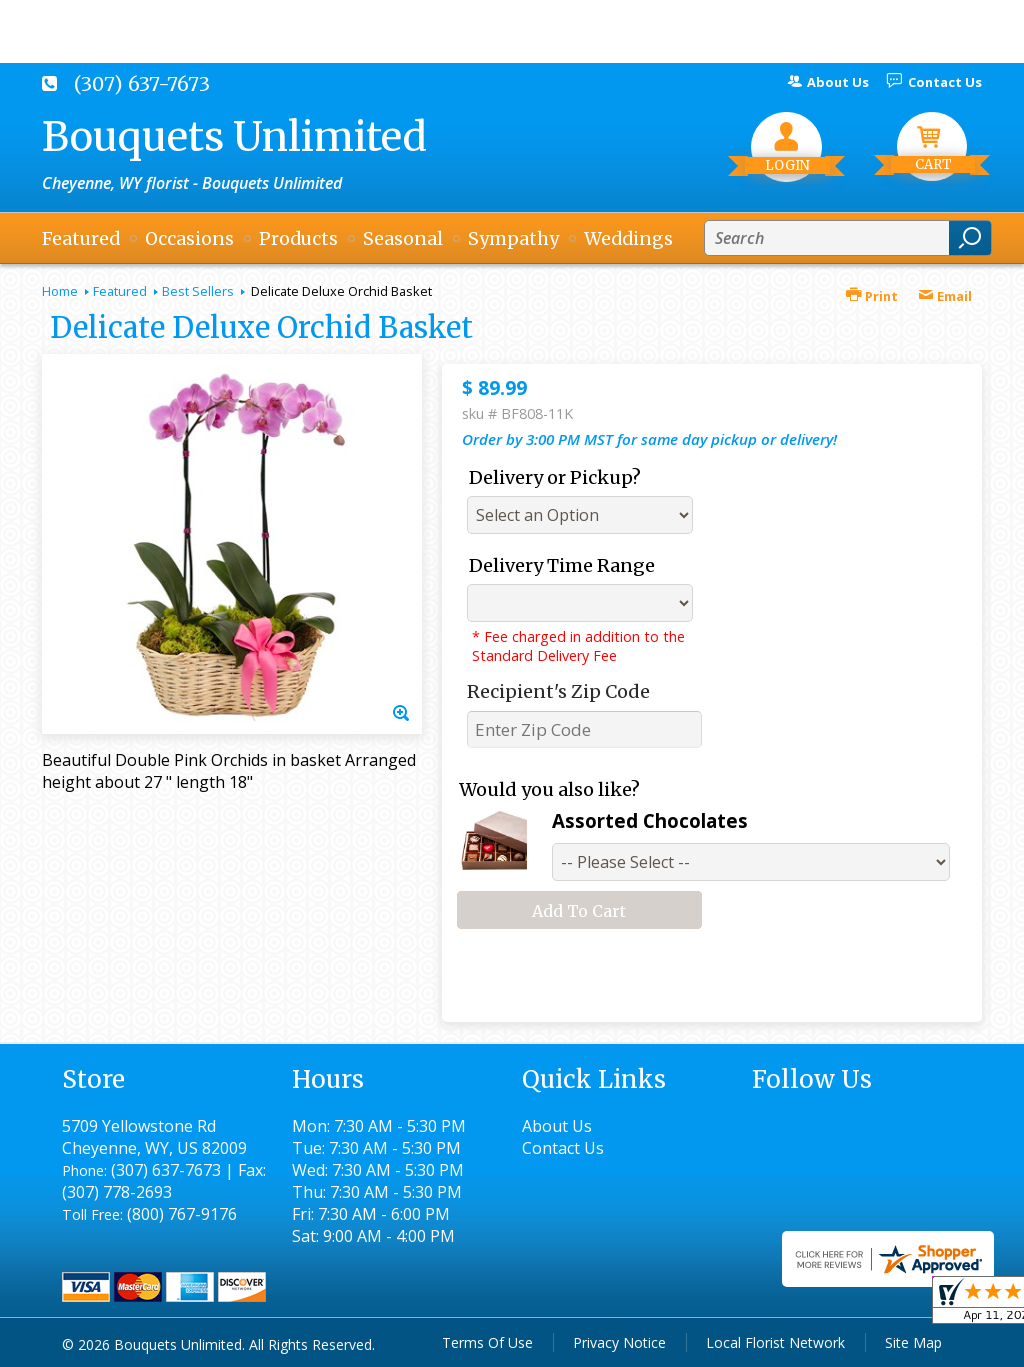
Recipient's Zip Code (558, 691)
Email (945, 296)
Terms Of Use (487, 1342)
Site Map (913, 1342)
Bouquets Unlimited (234, 137)
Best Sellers (198, 291)
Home (60, 291)
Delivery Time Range (562, 565)
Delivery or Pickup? (555, 477)
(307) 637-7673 (142, 84)
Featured (120, 291)
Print (872, 296)
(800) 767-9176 (182, 1214)
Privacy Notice (619, 1342)
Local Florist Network (775, 1342)
